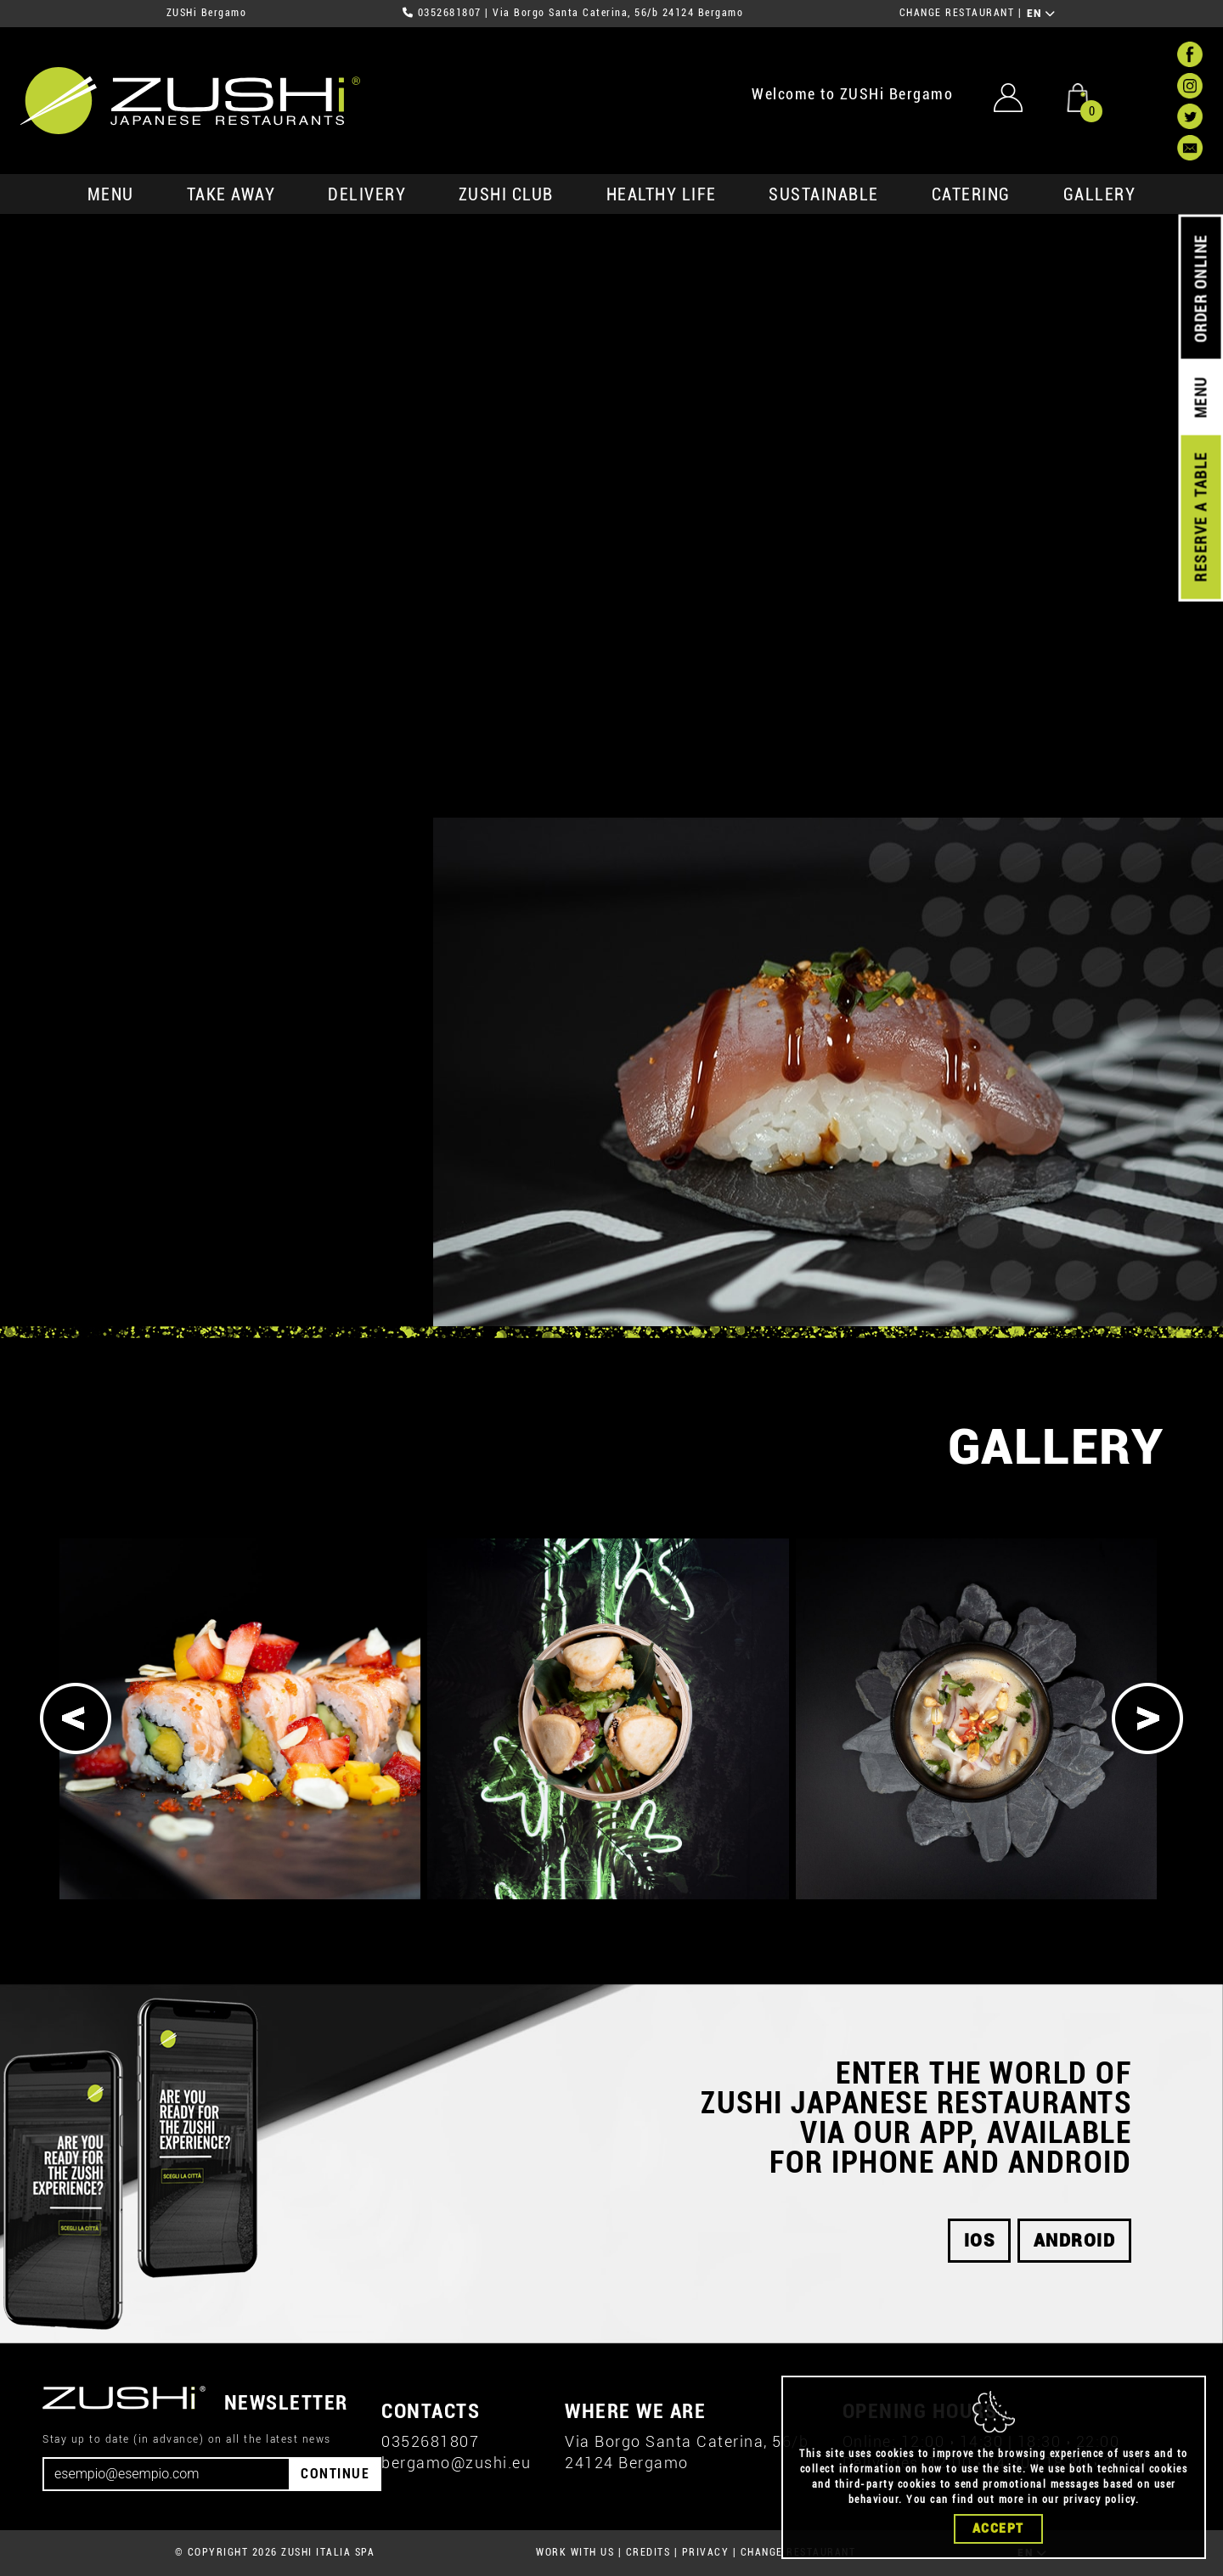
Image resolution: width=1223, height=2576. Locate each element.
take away (231, 194)
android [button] (1075, 2240)
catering (971, 194)
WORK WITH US (575, 2552)
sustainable (824, 194)
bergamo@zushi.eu (456, 2463)
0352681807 (450, 13)
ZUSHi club (506, 194)
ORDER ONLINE (1200, 288)
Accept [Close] (998, 2528)
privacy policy (1099, 2500)
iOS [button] (979, 2240)
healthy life (661, 194)
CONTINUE (335, 2474)
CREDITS (648, 2552)
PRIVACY (706, 2552)
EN (1042, 14)
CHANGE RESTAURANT (957, 13)
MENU (110, 194)
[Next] (1147, 1718)
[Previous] (75, 1718)
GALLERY (1099, 194)
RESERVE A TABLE (1200, 517)
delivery (367, 194)
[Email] (166, 2474)
